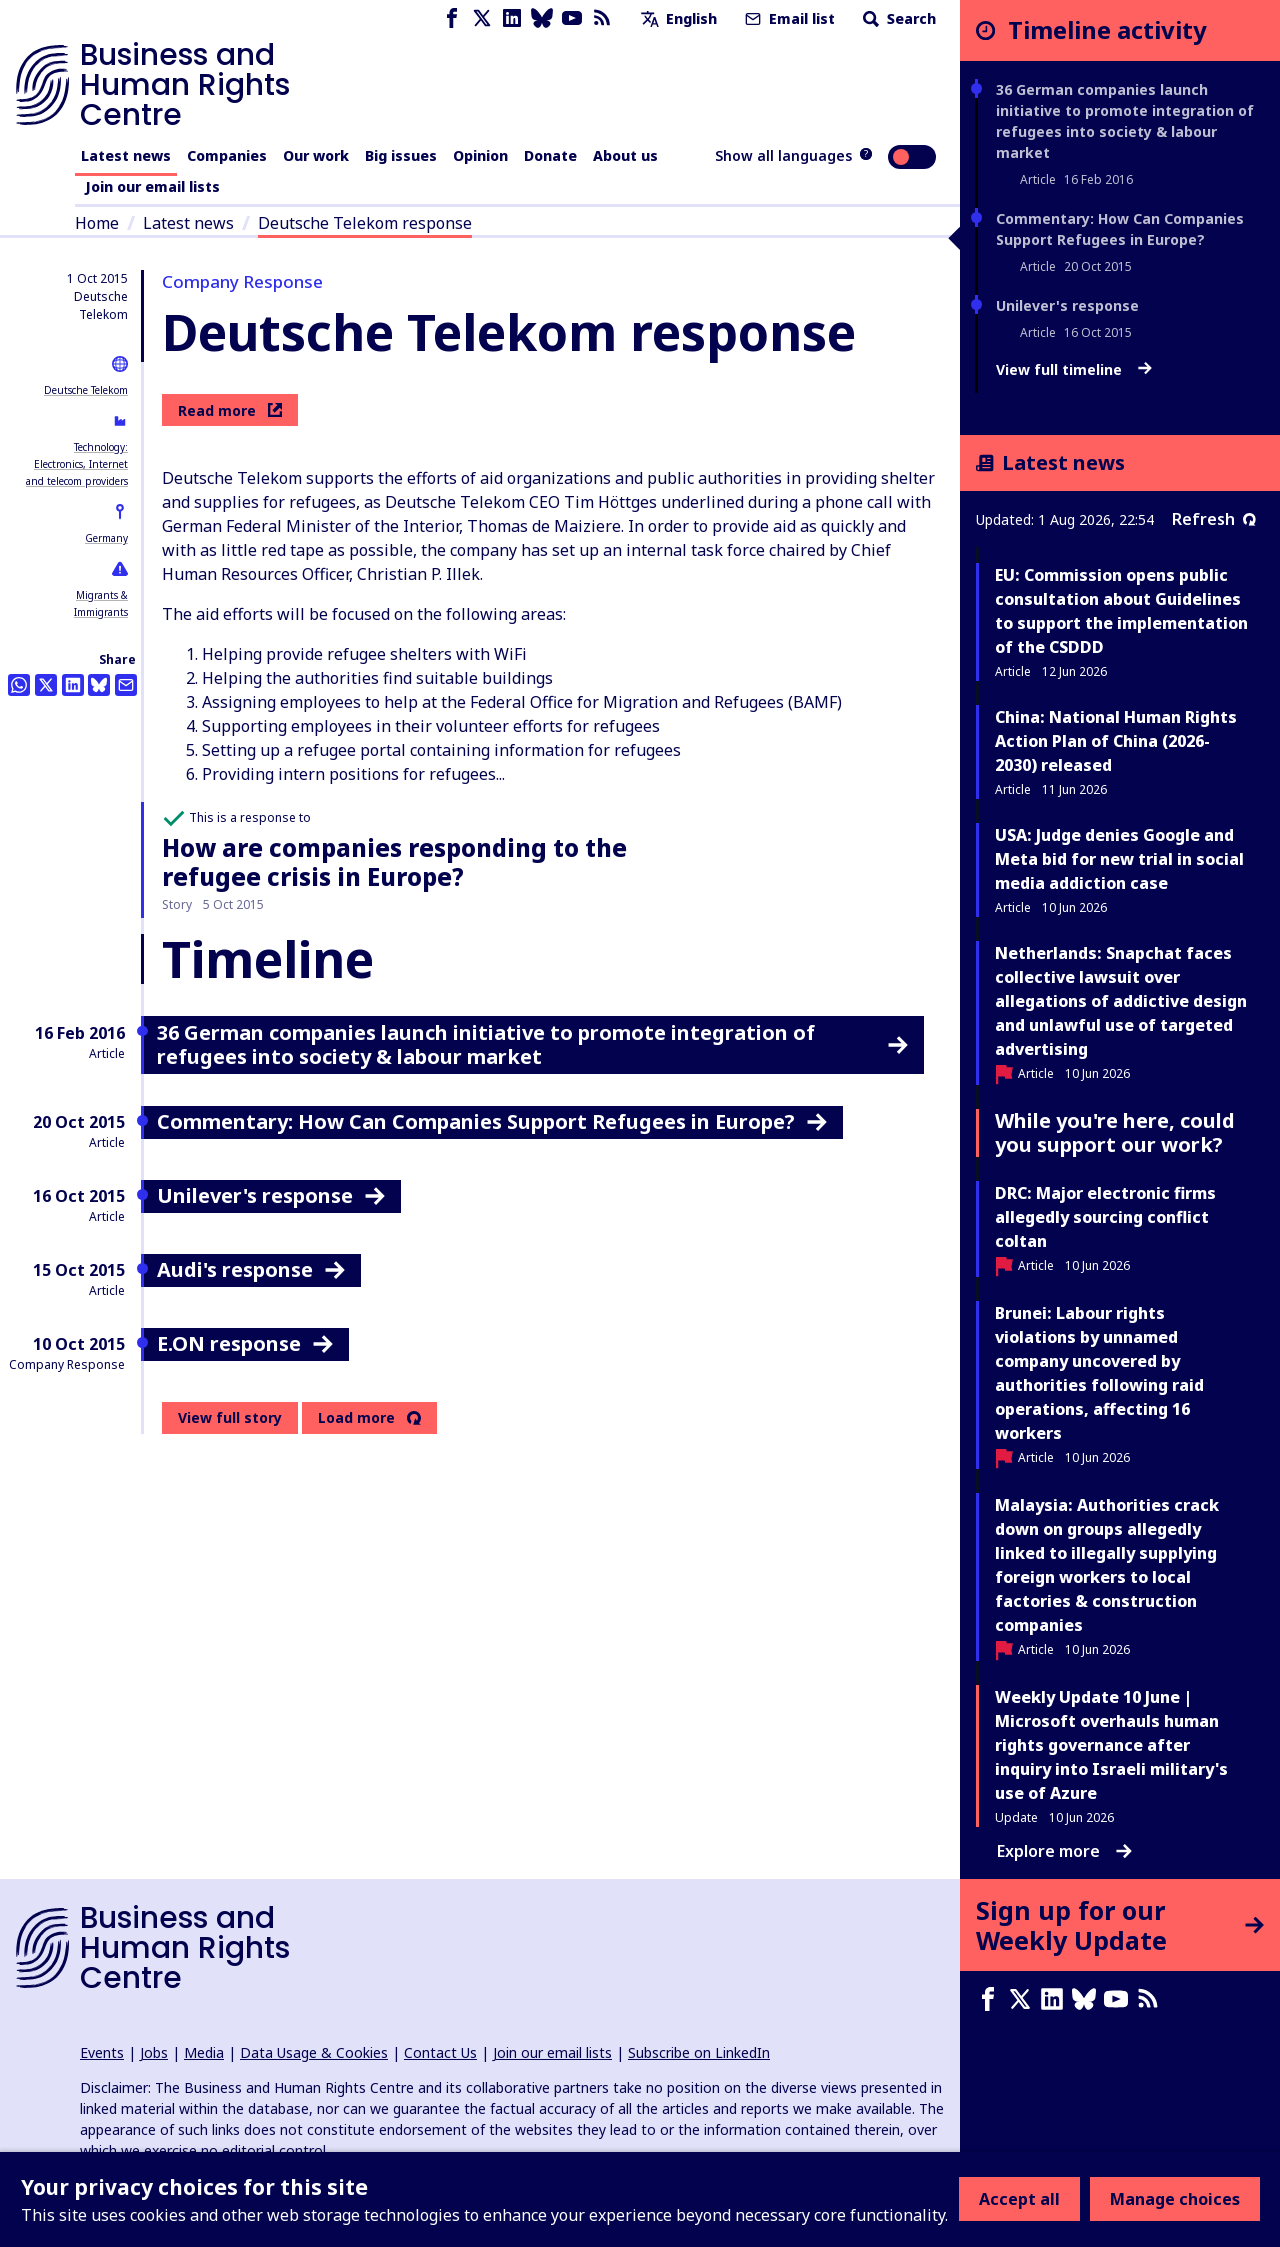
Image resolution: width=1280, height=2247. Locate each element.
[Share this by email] (126, 685)
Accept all (1019, 2199)
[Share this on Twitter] (46, 685)
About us (625, 155)
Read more (230, 410)
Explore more (1064, 1851)
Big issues (401, 155)
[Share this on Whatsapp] (19, 685)
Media (204, 2052)
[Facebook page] (452, 18)
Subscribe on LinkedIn (699, 2052)
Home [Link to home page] (97, 223)
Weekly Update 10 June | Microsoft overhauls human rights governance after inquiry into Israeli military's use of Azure (1111, 1745)
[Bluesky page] (542, 18)
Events (102, 2052)
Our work (316, 155)
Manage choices (1175, 2199)
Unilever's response (1067, 305)
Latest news (126, 155)
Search (897, 18)
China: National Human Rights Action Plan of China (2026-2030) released (1116, 741)
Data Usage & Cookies (314, 2052)
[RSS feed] (602, 18)
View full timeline (1074, 370)
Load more (356, 1418)
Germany (106, 538)
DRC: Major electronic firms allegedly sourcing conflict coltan (1105, 1217)
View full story (230, 1417)
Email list (788, 18)
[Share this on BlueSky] (99, 685)
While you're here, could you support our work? (1115, 1132)
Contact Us (440, 2052)
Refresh (1214, 519)
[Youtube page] (572, 18)
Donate (550, 155)
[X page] (482, 18)
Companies (227, 155)
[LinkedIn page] (512, 18)
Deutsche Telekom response (365, 223)
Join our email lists (152, 186)
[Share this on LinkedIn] (73, 685)
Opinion (480, 155)
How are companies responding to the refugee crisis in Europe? (394, 862)
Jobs (154, 2052)
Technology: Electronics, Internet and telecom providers (77, 464)
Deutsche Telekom (86, 390)
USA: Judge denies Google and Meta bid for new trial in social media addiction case (1119, 859)
